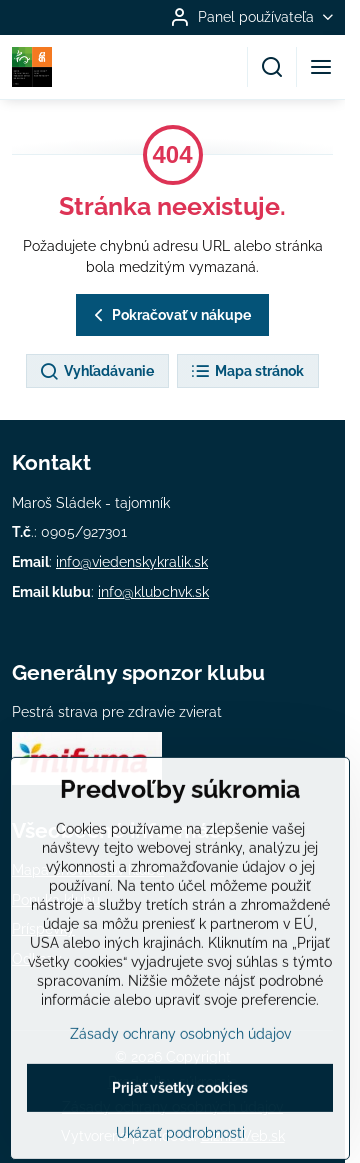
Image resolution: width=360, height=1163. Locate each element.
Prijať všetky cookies (180, 1138)
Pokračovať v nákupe (169, 315)
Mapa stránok (247, 372)
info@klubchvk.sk (153, 592)
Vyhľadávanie (96, 372)
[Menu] (321, 67)
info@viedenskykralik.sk (132, 562)
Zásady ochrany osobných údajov (180, 1084)
